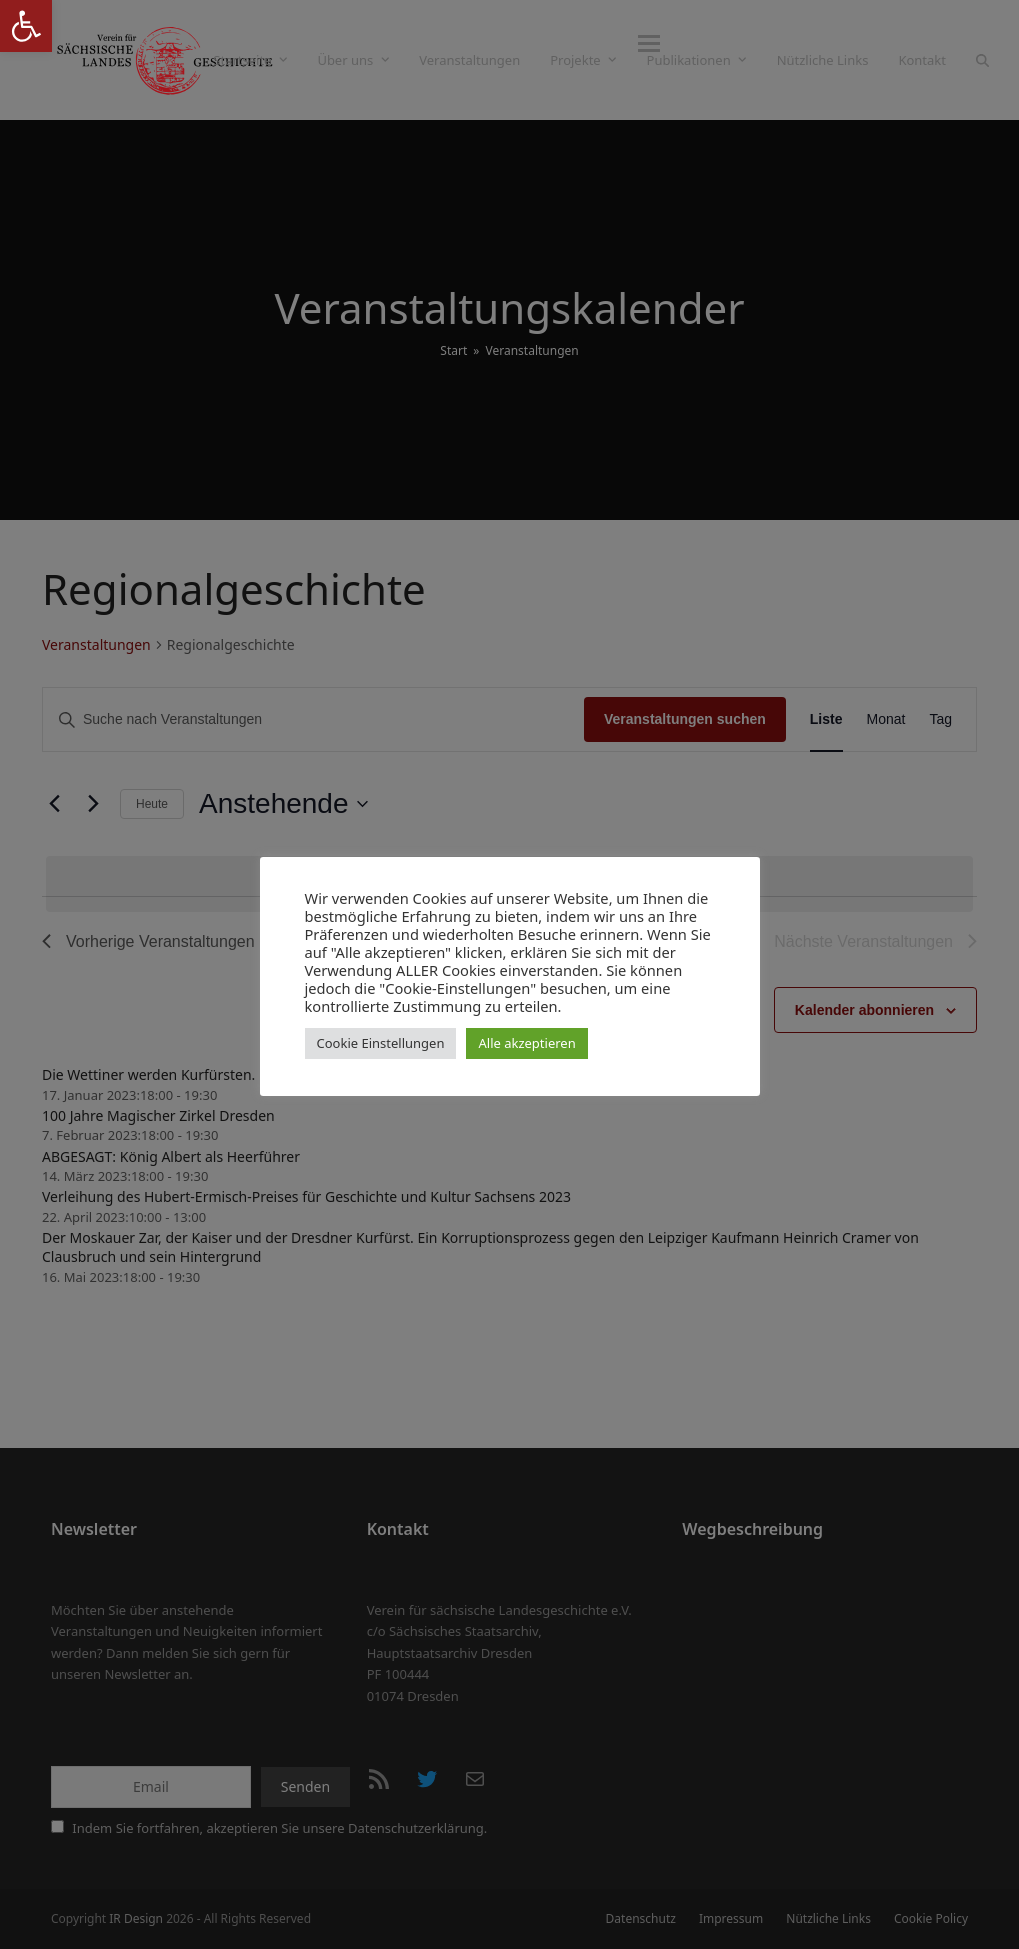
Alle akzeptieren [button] (526, 1043)
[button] (982, 60)
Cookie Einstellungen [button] (381, 1043)
